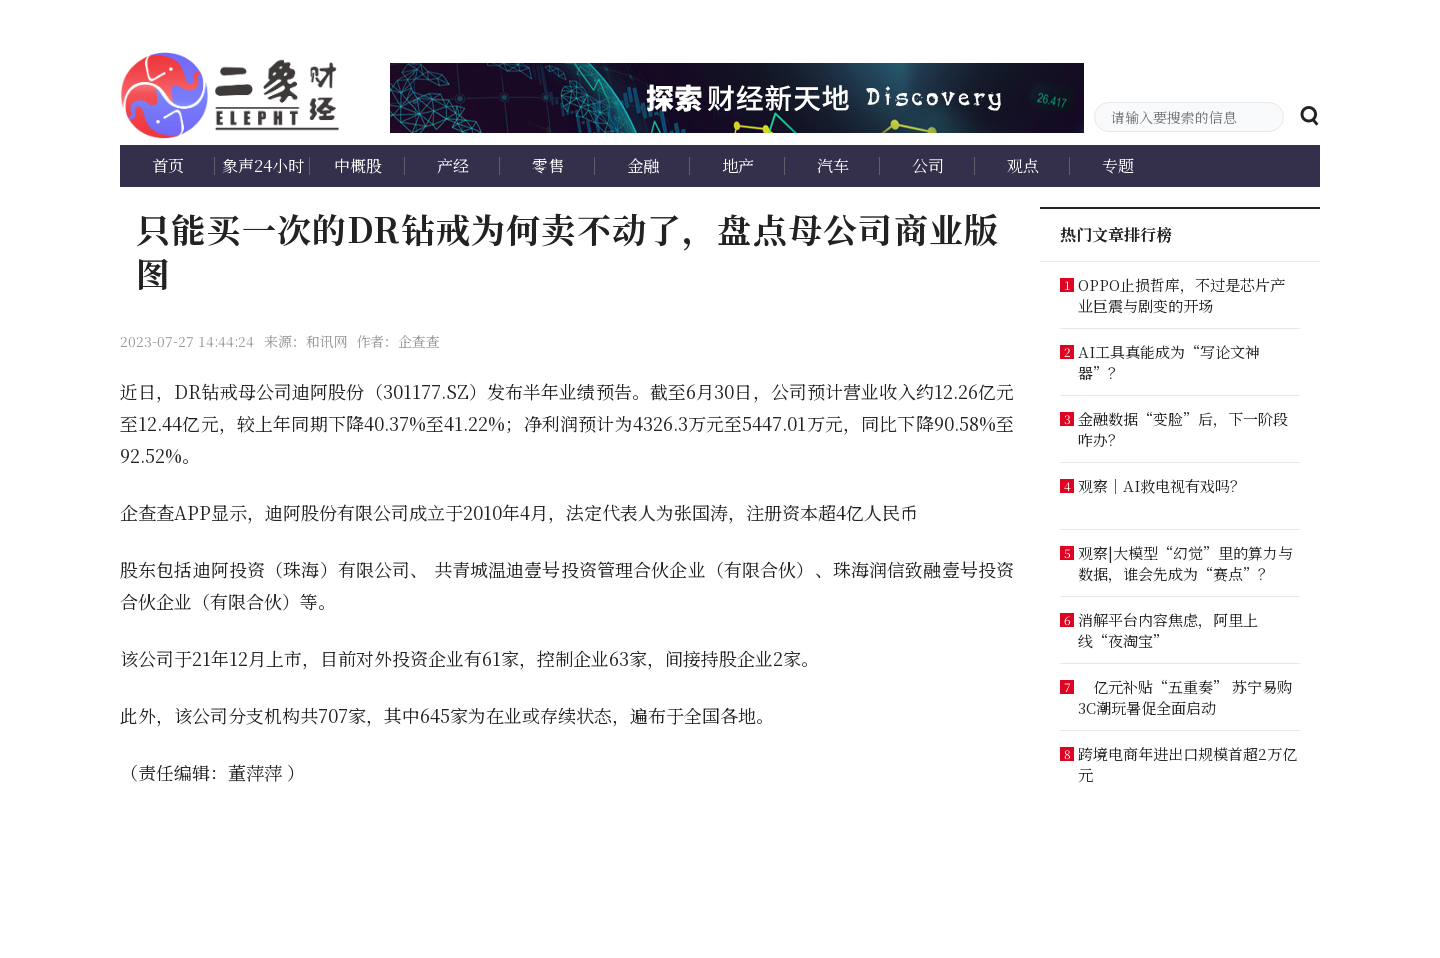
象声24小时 (263, 165)
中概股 (358, 165)
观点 (1023, 165)
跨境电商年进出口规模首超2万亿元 (1187, 764)
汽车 (833, 165)
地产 (738, 165)
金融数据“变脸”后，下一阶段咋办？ (1183, 429)
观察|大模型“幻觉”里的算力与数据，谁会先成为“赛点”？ (1185, 563)
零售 (548, 165)
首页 (168, 165)
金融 (643, 165)
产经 (453, 165)
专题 (1118, 165)
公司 (928, 165)
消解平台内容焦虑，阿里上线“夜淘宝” (1168, 630)
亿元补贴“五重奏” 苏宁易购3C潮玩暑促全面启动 (1185, 697)
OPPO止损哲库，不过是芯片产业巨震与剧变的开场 (1181, 295)
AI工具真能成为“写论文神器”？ (1169, 362)
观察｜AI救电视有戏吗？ (1161, 485)
